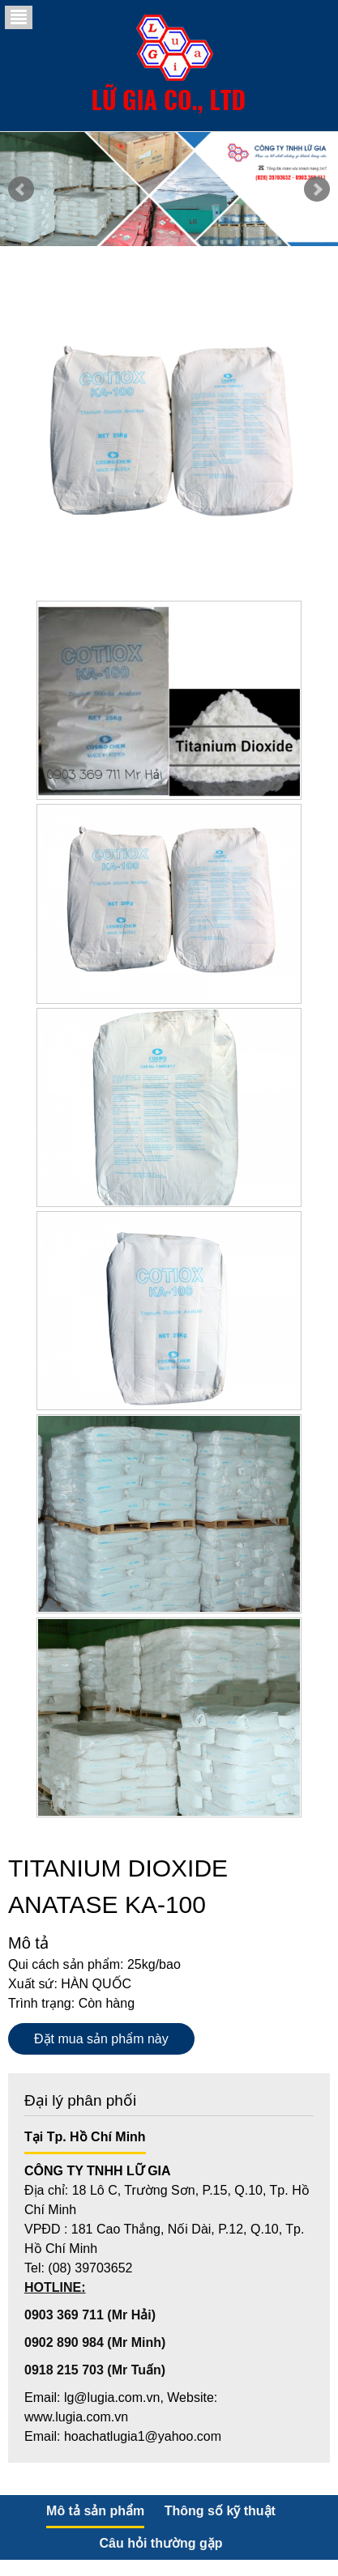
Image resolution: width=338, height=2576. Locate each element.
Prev (21, 189)
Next (317, 189)
